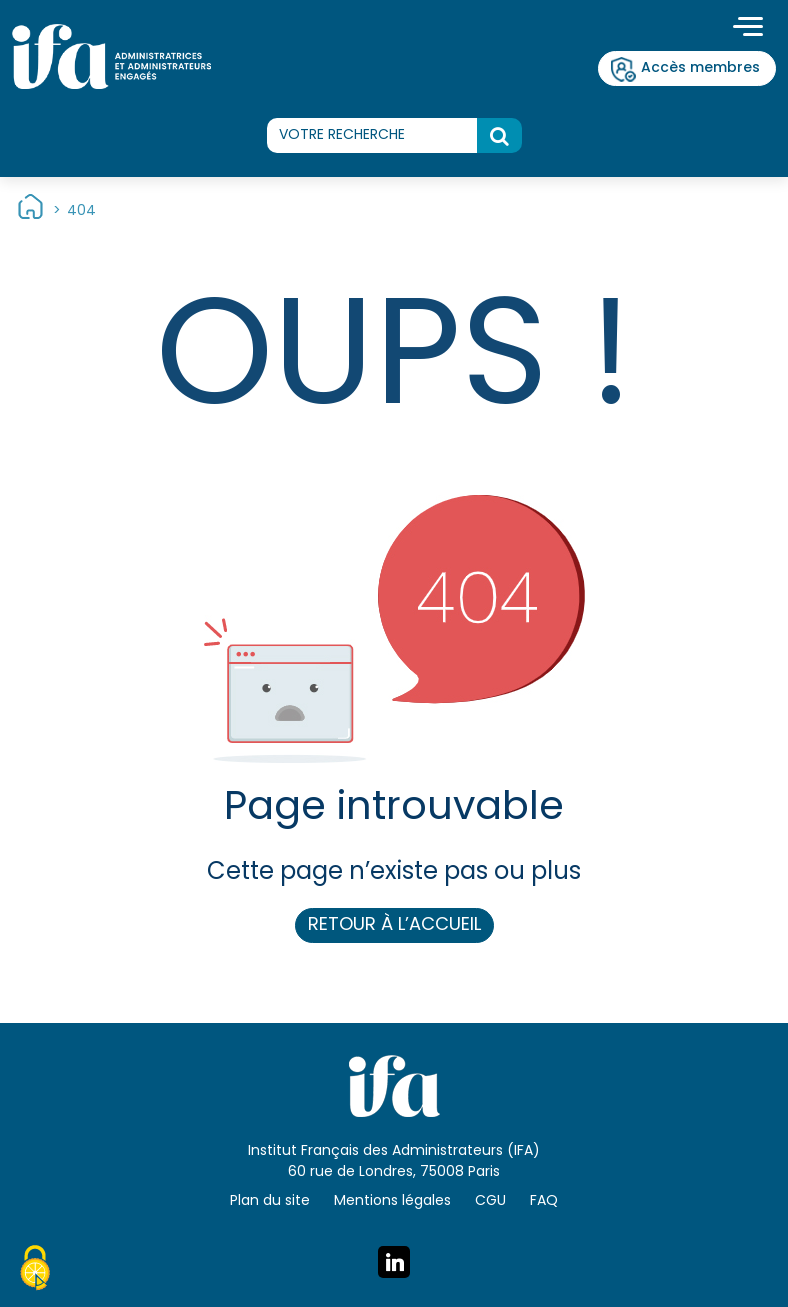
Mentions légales (392, 1201)
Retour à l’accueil (394, 925)
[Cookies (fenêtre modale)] (35, 1271)
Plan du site (270, 1201)
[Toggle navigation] (748, 29)
